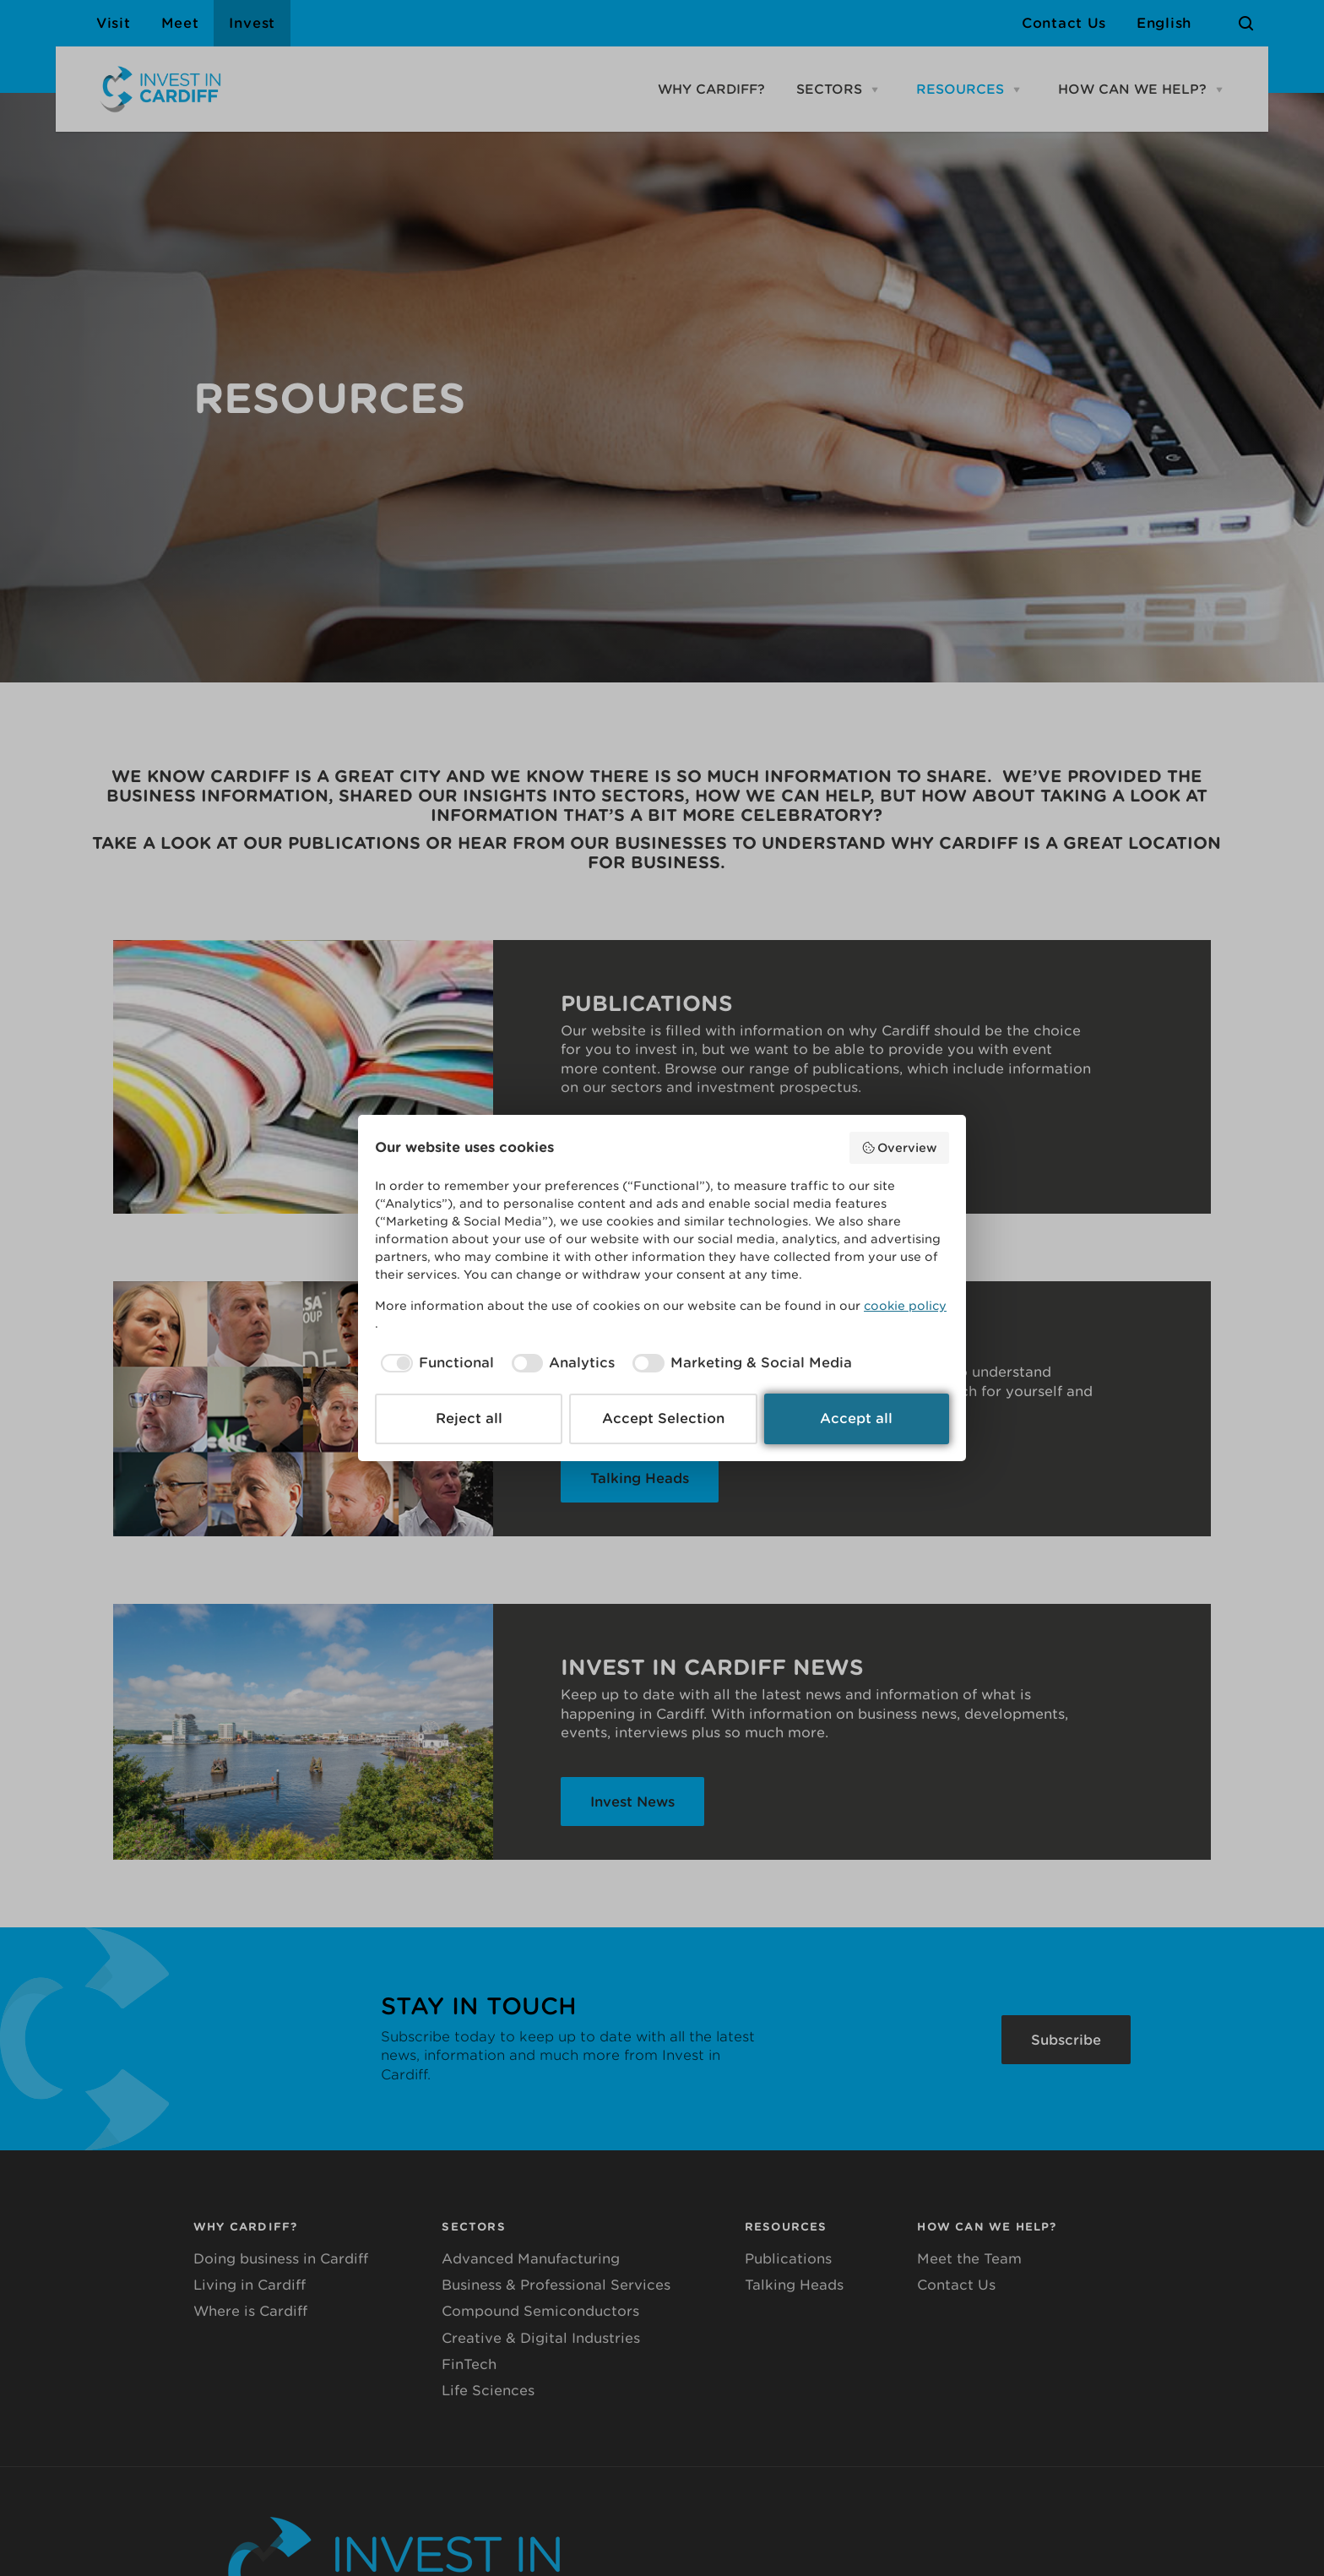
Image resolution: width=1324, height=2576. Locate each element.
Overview (899, 1147)
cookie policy (905, 1305)
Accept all (856, 1418)
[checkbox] (434, 1363)
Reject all (469, 1418)
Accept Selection (663, 1418)
